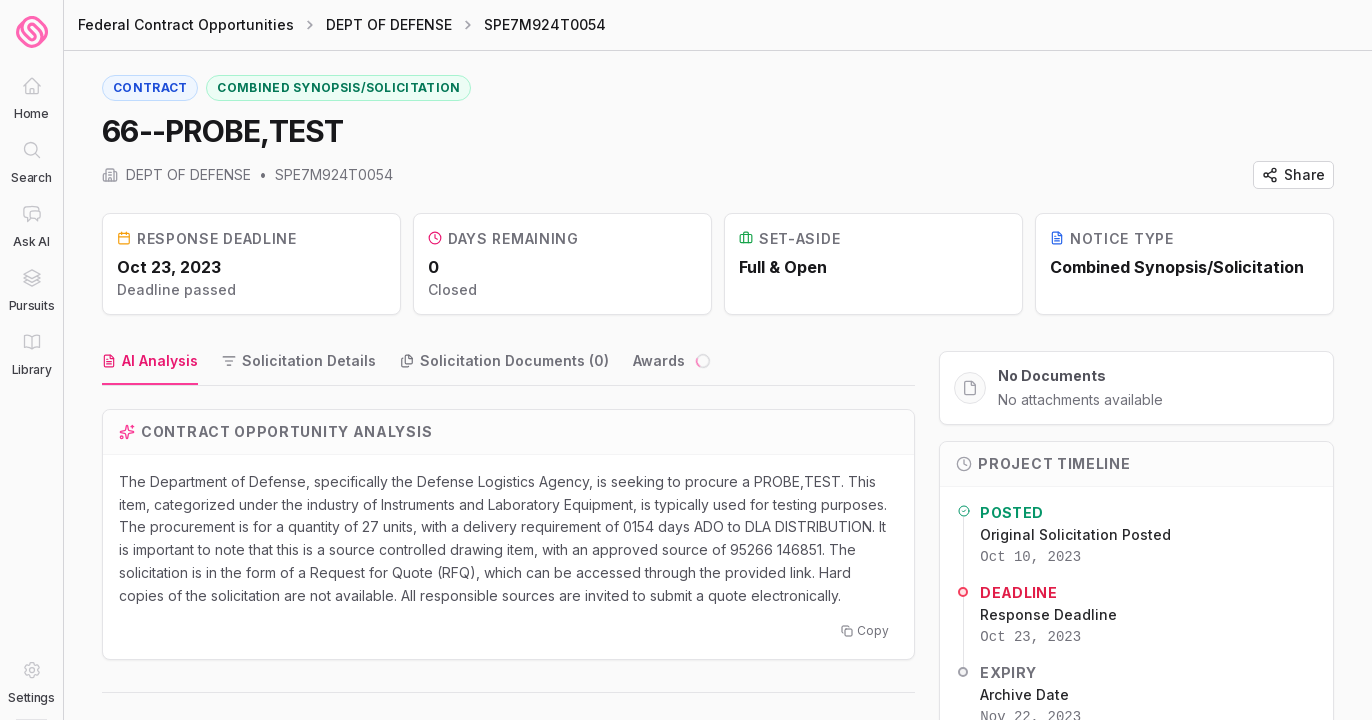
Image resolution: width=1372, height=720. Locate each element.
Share (1293, 174)
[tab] (150, 362)
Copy (865, 631)
